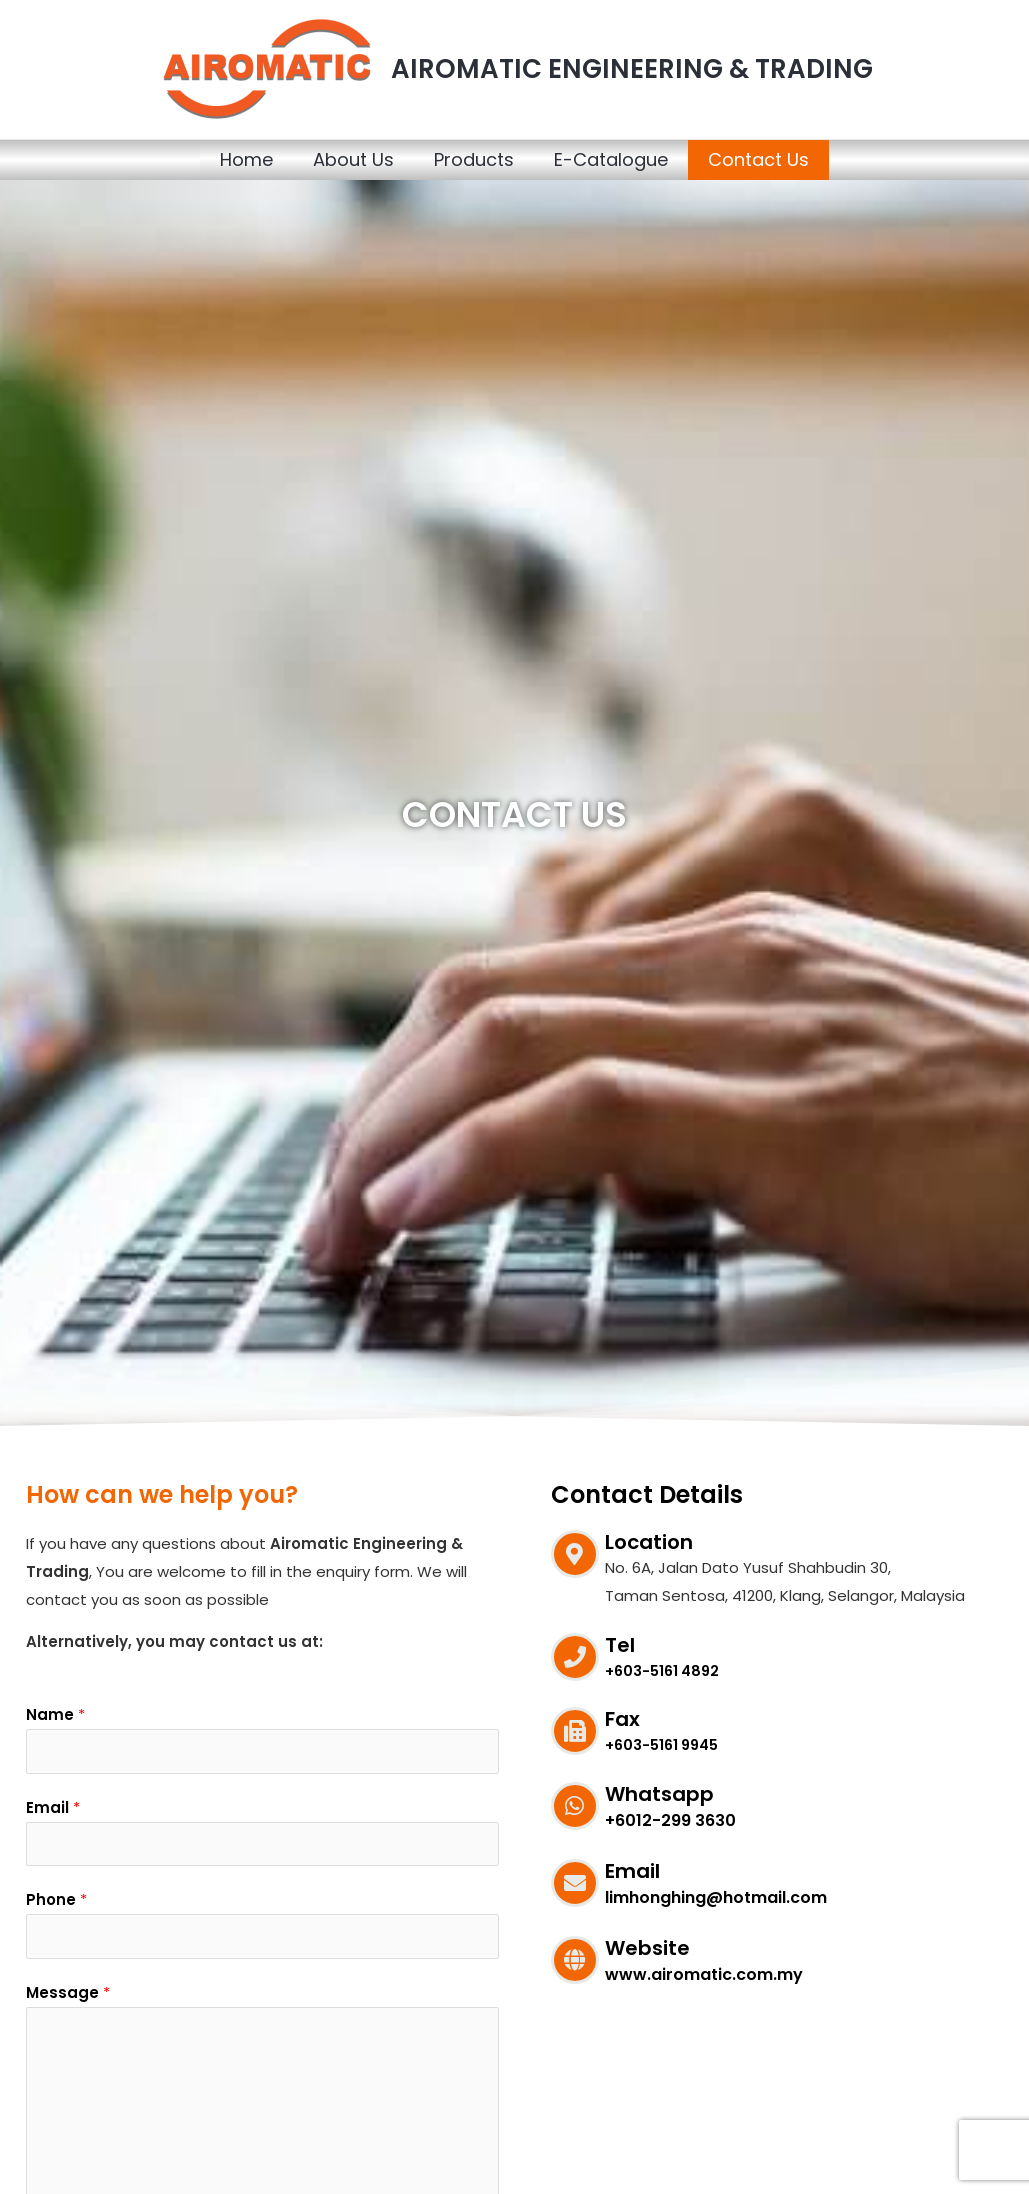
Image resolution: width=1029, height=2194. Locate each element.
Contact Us (758, 159)
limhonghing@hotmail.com (716, 1897)
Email (53, 1810)
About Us (353, 159)
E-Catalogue (611, 159)
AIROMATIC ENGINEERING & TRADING (632, 69)
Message (68, 2000)
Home (246, 159)
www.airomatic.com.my (704, 1974)
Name (55, 1714)
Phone (56, 1905)
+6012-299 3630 (670, 1820)
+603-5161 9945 (665, 1744)
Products (474, 159)
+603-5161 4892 (665, 1670)
